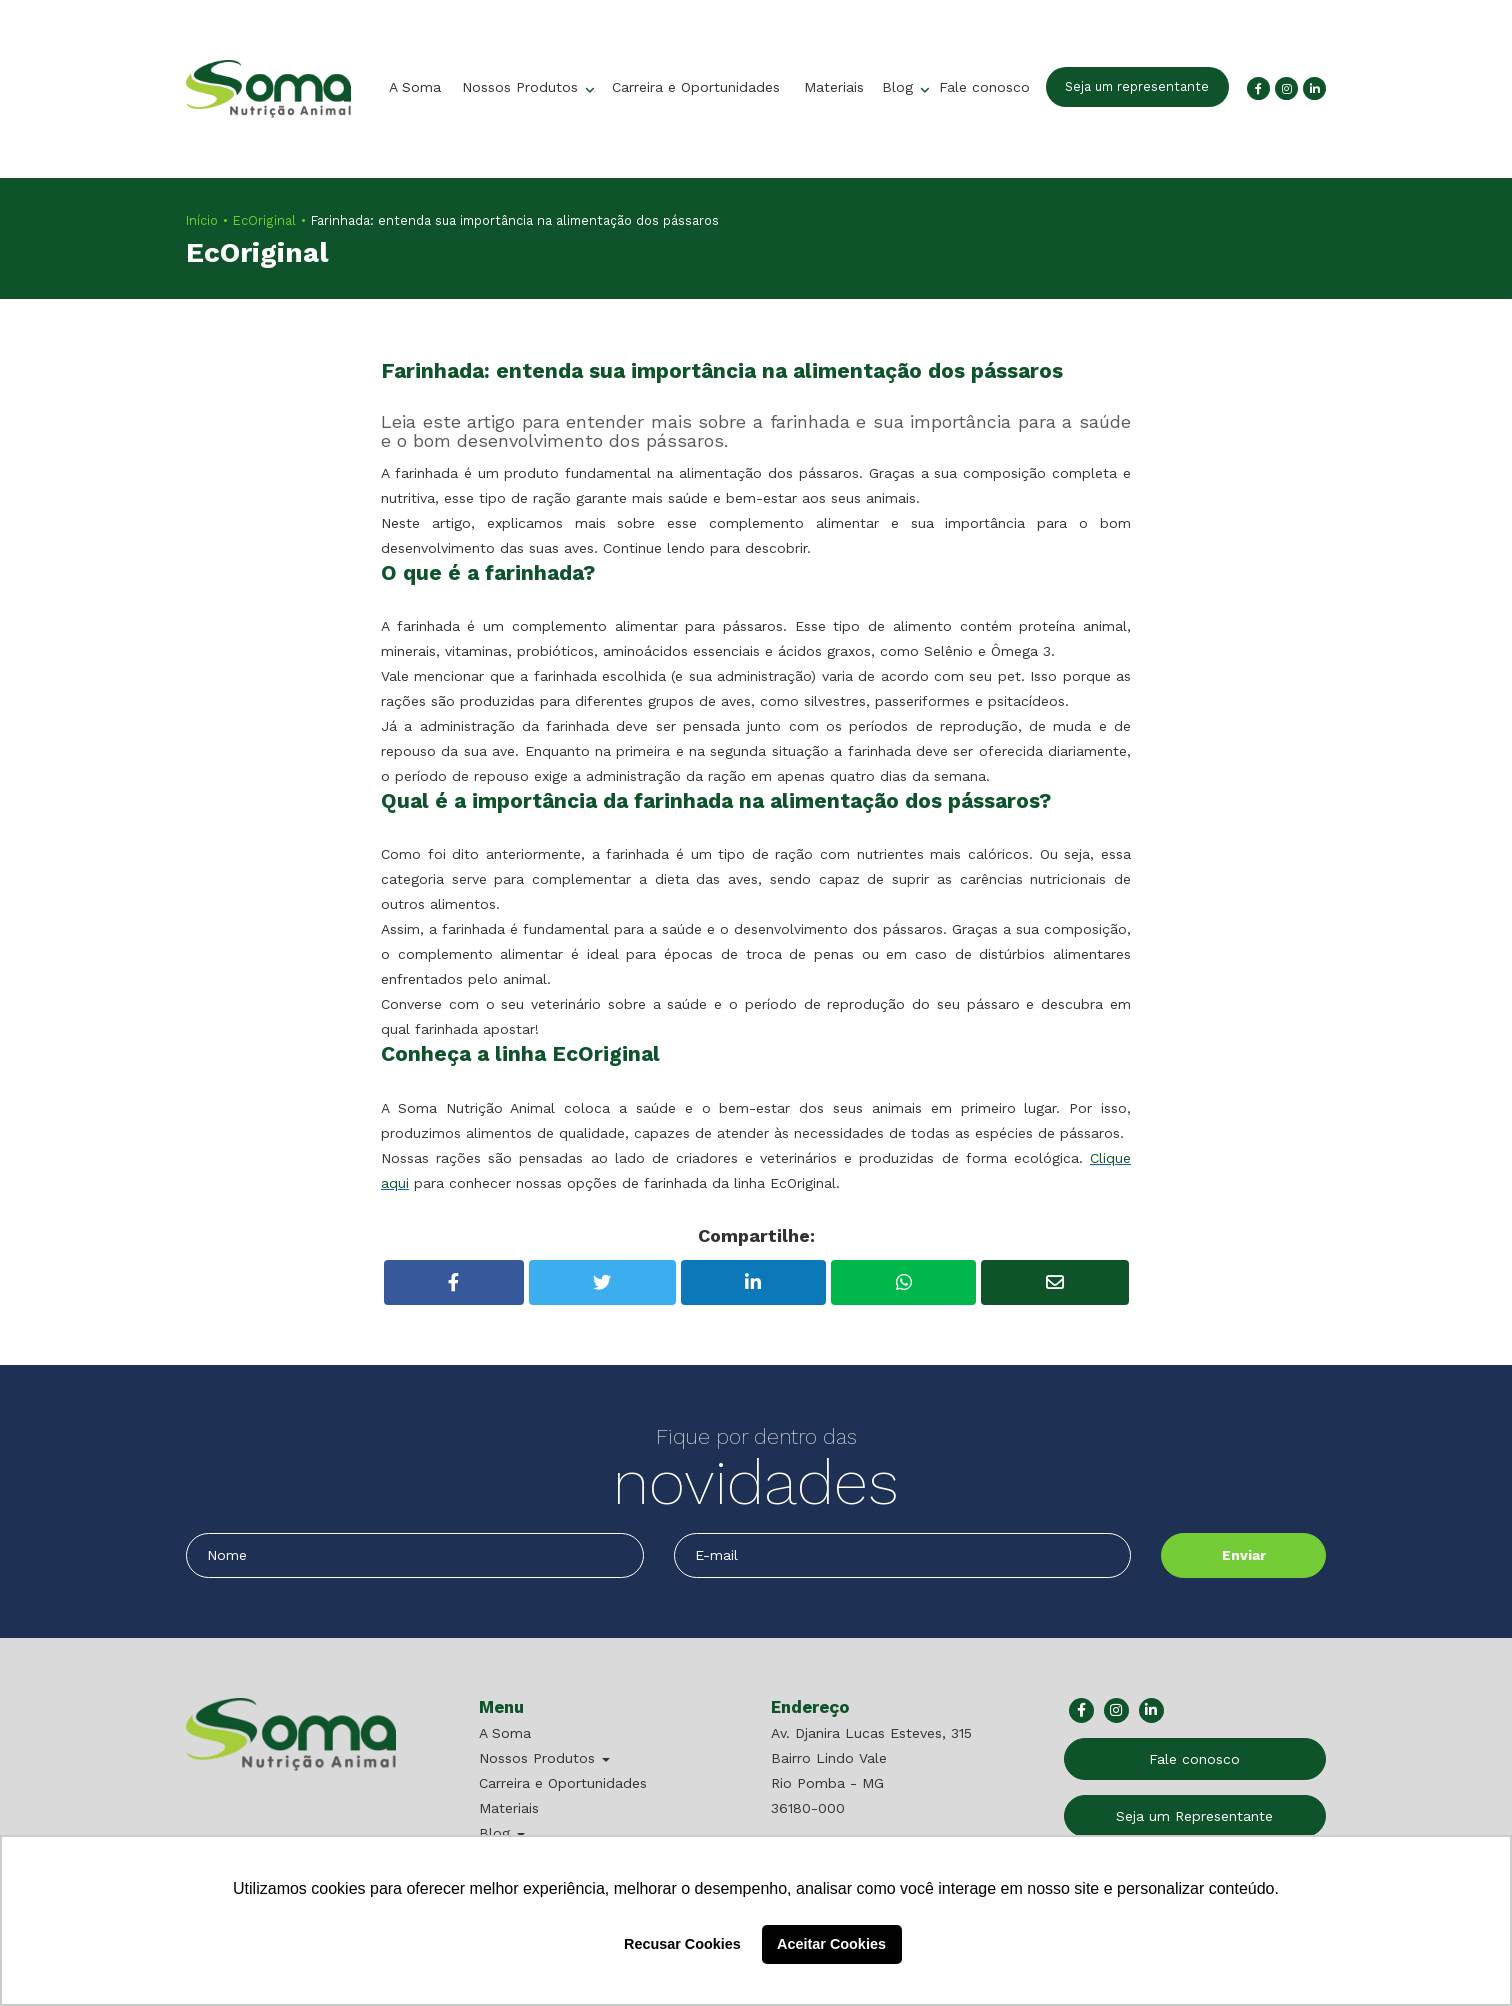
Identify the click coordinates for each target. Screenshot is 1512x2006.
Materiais (834, 87)
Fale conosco (984, 87)
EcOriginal (264, 220)
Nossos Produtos (522, 87)
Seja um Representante (1194, 1816)
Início (202, 220)
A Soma (415, 87)
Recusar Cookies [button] (682, 1944)
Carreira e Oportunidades (696, 87)
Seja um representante (1137, 86)
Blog (900, 87)
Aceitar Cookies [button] (831, 1944)
